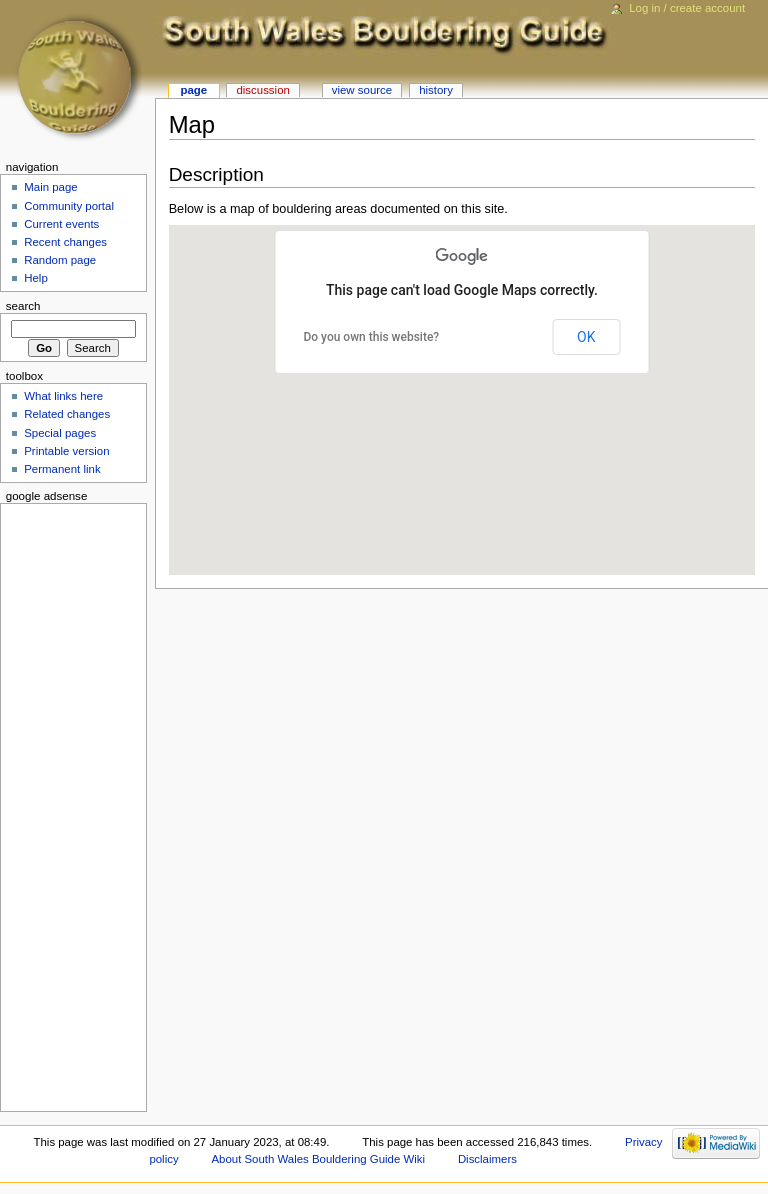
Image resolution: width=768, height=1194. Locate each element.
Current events (61, 224)
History (436, 90)
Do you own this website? (371, 337)
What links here (63, 396)
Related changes (67, 414)
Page (193, 90)
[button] (583, 380)
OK (586, 337)
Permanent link (62, 469)
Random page (60, 260)
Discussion (262, 90)
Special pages (60, 433)
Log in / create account (687, 8)
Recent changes (65, 242)
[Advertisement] (67, 804)
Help (36, 278)
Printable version (66, 451)
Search (23, 306)
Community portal (69, 206)
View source (362, 90)
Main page (51, 187)
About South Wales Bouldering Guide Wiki (318, 1159)
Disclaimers (487, 1159)
